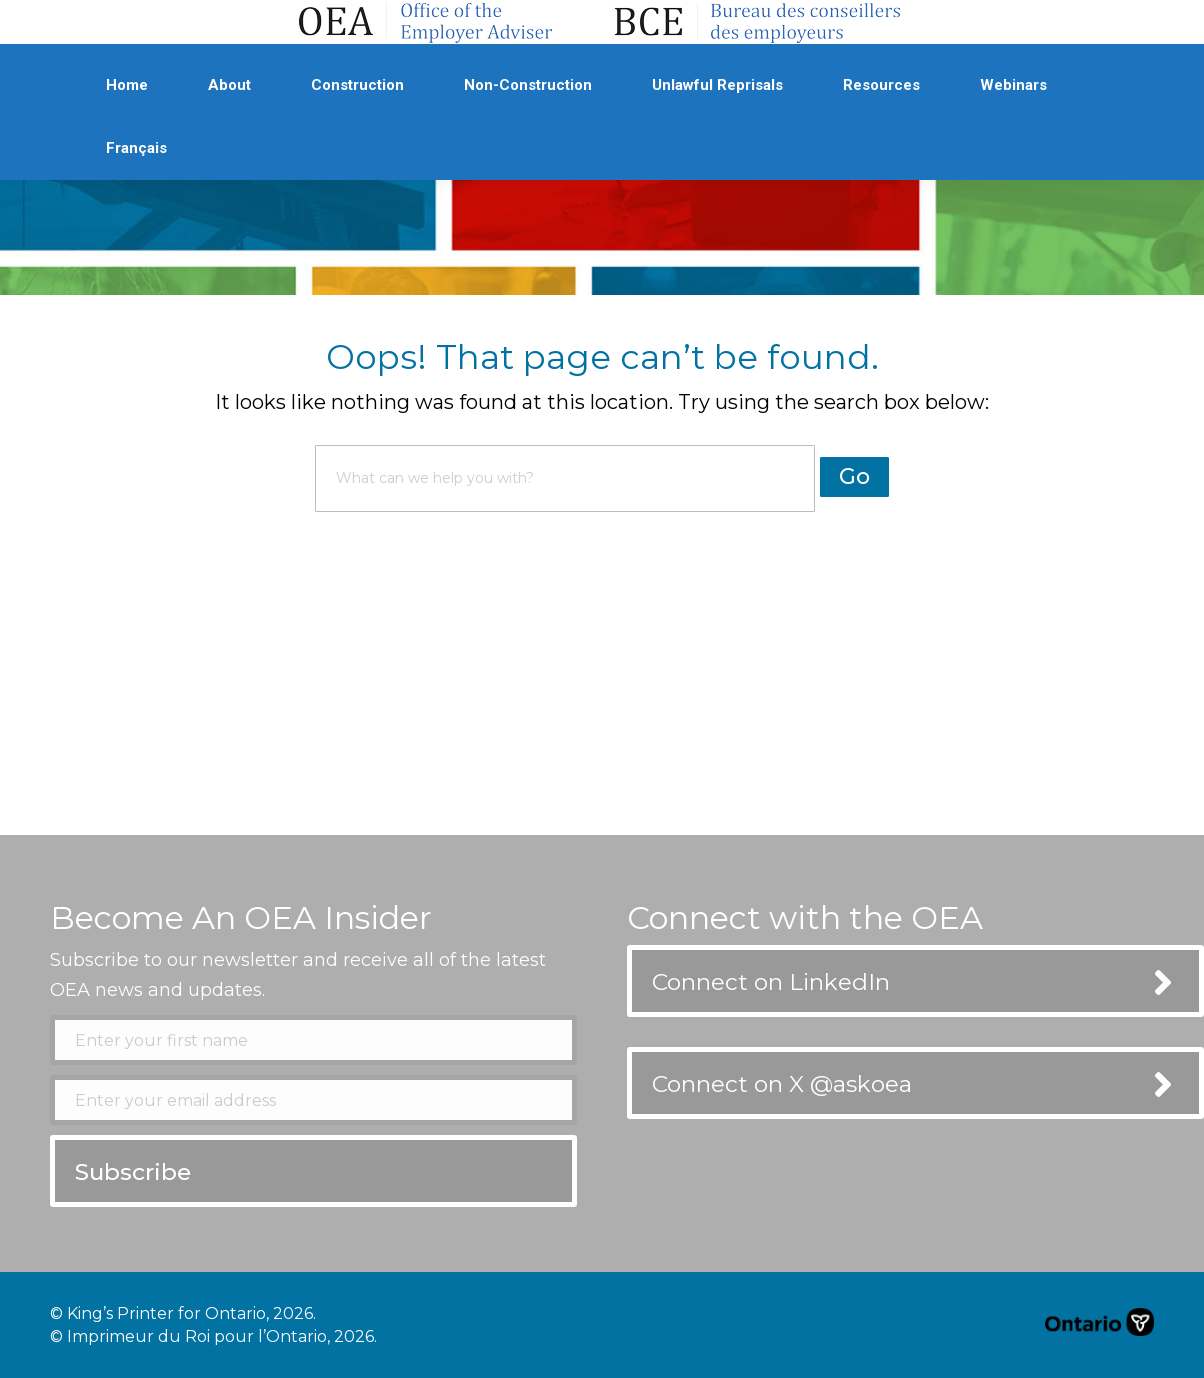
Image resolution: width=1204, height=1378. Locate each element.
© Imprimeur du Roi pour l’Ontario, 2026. (213, 1336)
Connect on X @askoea (782, 1084)
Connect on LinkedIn (771, 982)
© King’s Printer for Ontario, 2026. (183, 1313)
